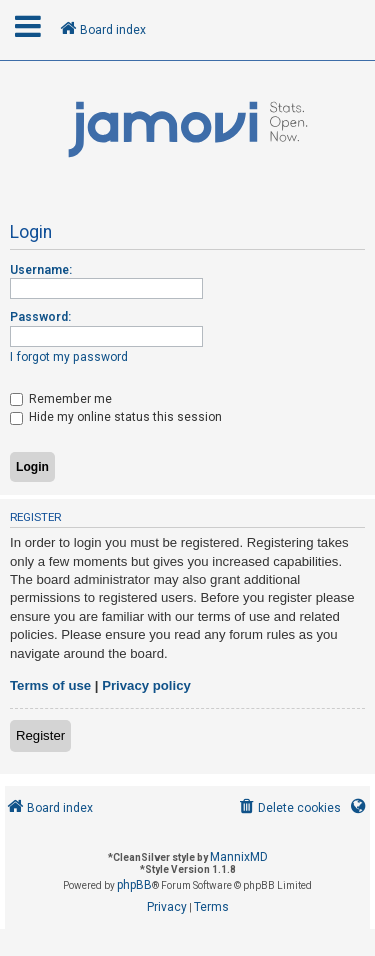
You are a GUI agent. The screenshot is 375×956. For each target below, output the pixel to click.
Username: (41, 270)
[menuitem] (288, 808)
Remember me (61, 399)
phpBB (134, 885)
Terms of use (50, 685)
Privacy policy (146, 685)
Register (40, 735)
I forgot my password (69, 357)
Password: (40, 317)
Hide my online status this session (116, 417)
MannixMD (239, 857)
